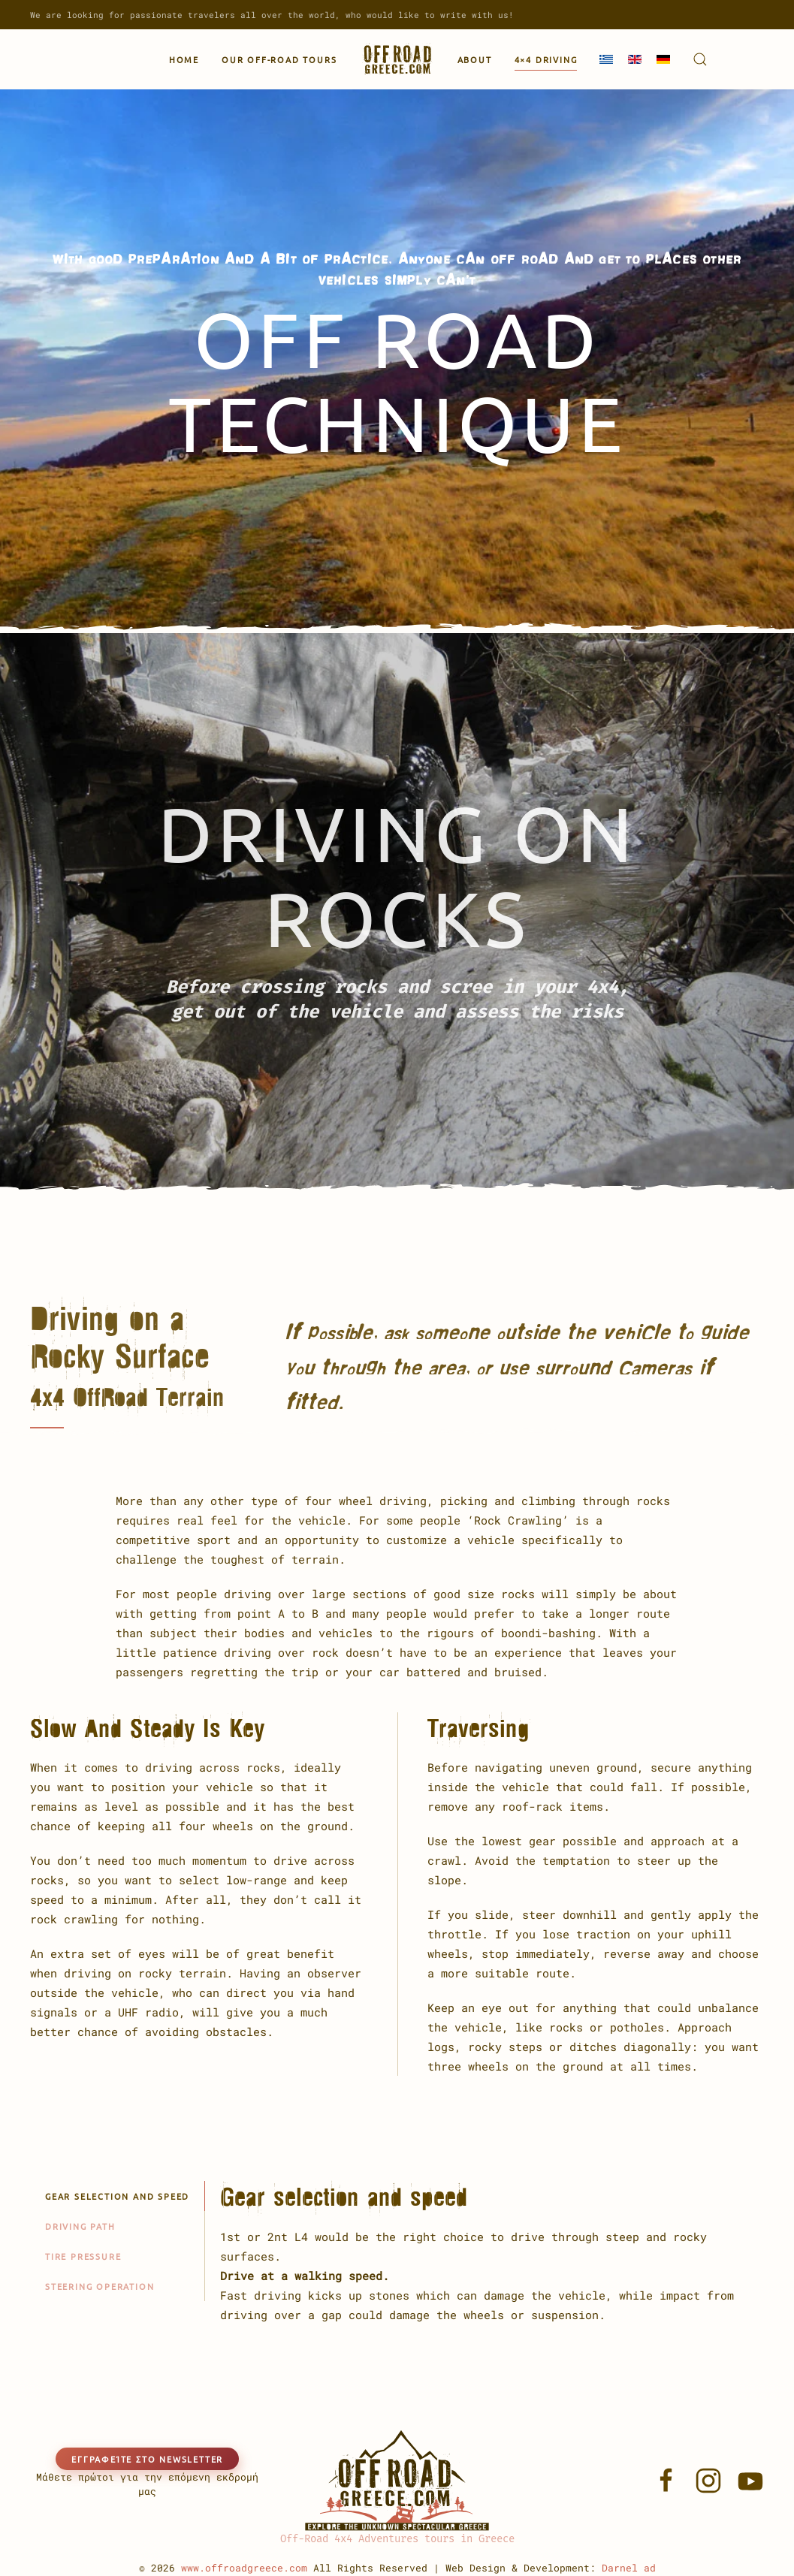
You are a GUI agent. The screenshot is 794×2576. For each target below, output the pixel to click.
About (474, 59)
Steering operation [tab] (99, 2286)
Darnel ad (629, 2567)
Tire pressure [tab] (83, 2256)
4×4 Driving (546, 59)
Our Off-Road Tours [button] (279, 59)
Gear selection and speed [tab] (117, 2196)
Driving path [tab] (80, 2226)
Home (184, 59)
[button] (700, 59)
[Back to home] (397, 59)
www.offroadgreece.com (244, 2567)
